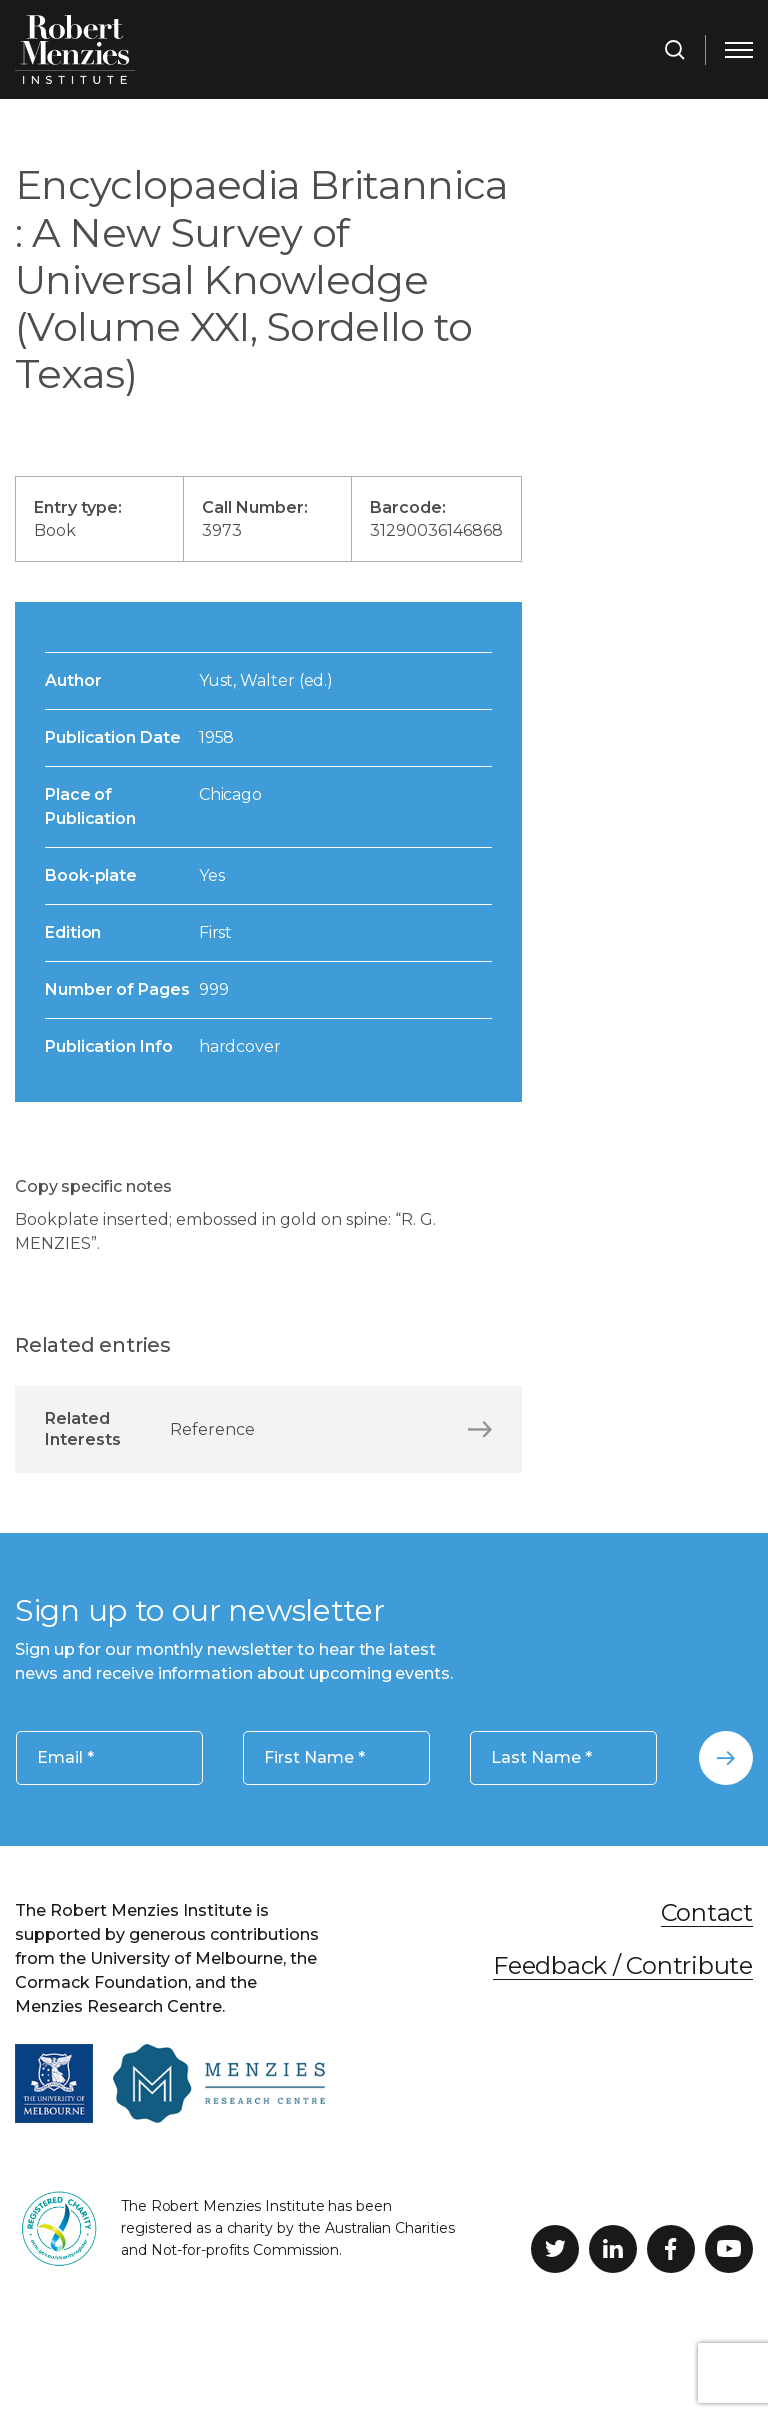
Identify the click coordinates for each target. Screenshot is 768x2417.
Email (65, 1758)
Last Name (541, 1758)
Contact (707, 1912)
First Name (314, 1758)
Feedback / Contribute (623, 1965)
